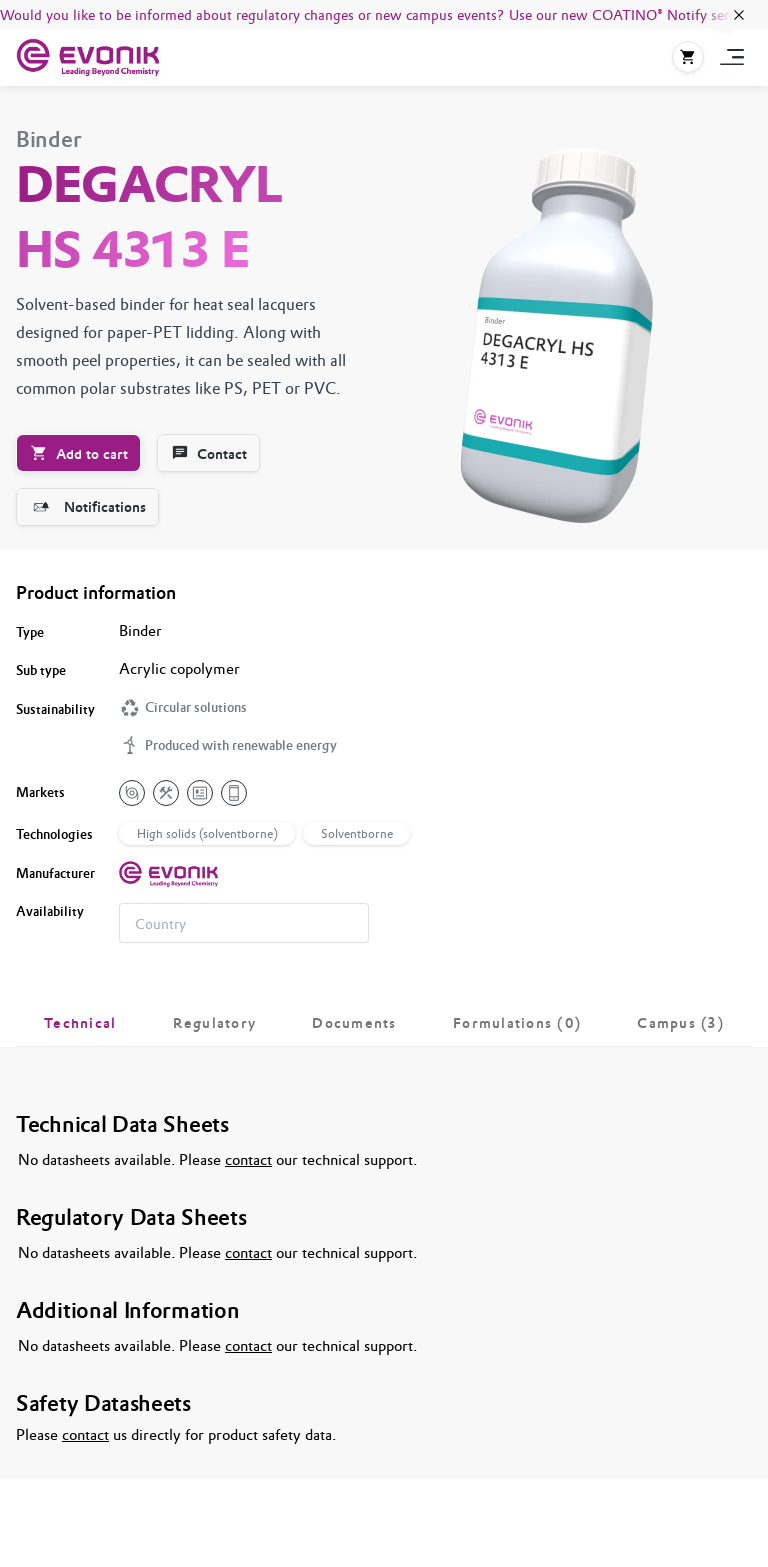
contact (248, 1159)
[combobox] (244, 923)
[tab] (80, 1023)
